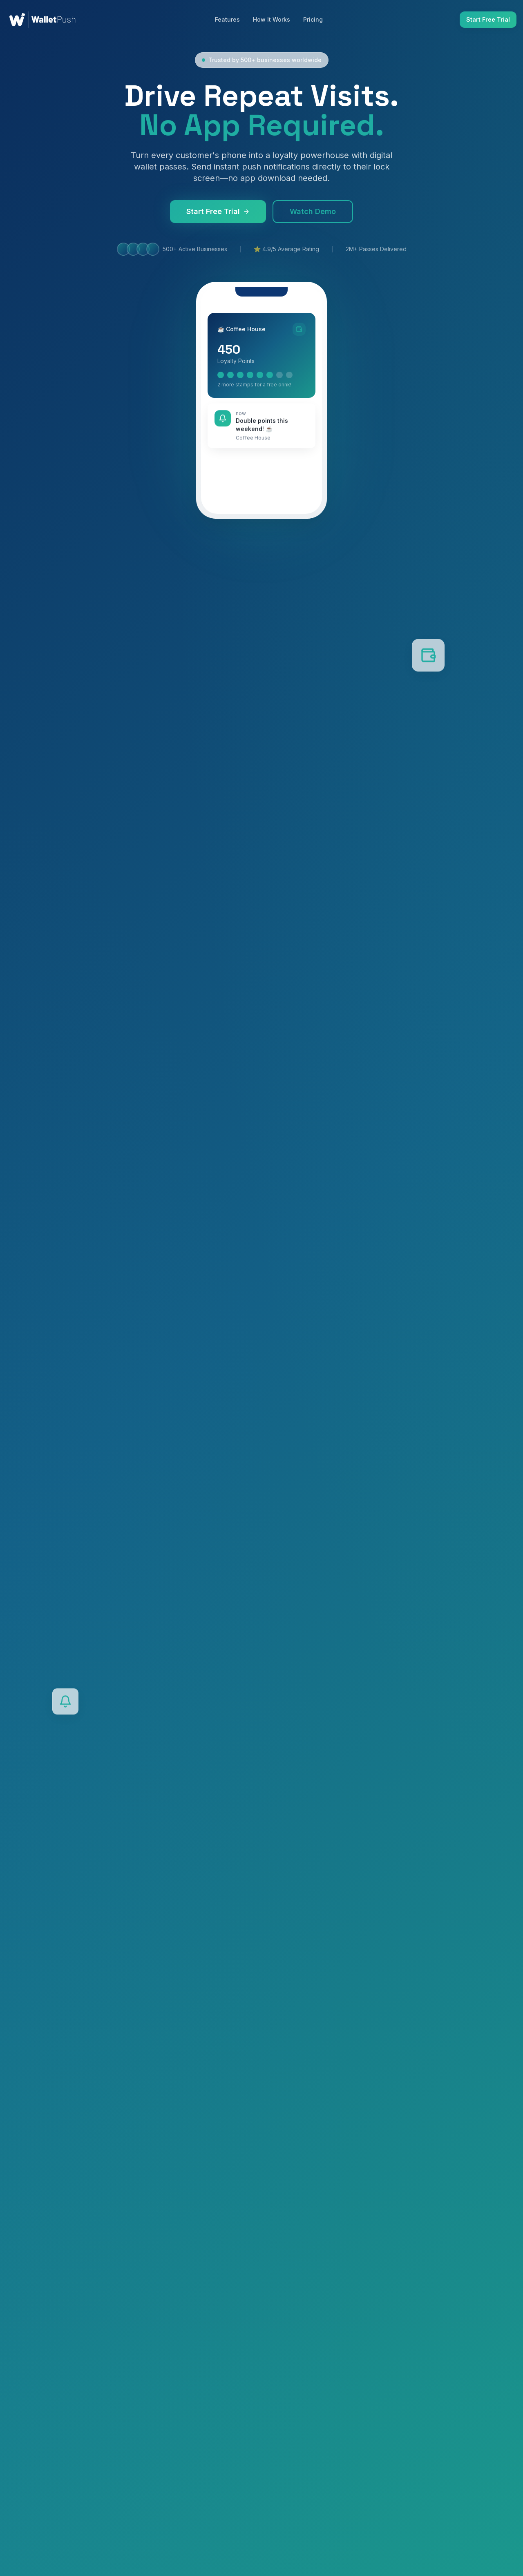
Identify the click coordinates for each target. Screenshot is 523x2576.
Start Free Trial (488, 19)
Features (227, 19)
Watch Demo (313, 211)
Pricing (313, 19)
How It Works (271, 19)
